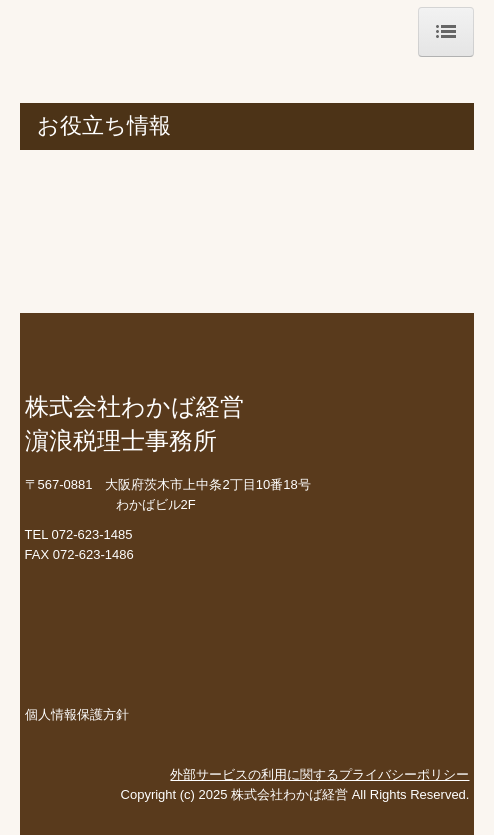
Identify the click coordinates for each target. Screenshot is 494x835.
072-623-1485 (92, 534)
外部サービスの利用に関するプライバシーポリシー (319, 774)
